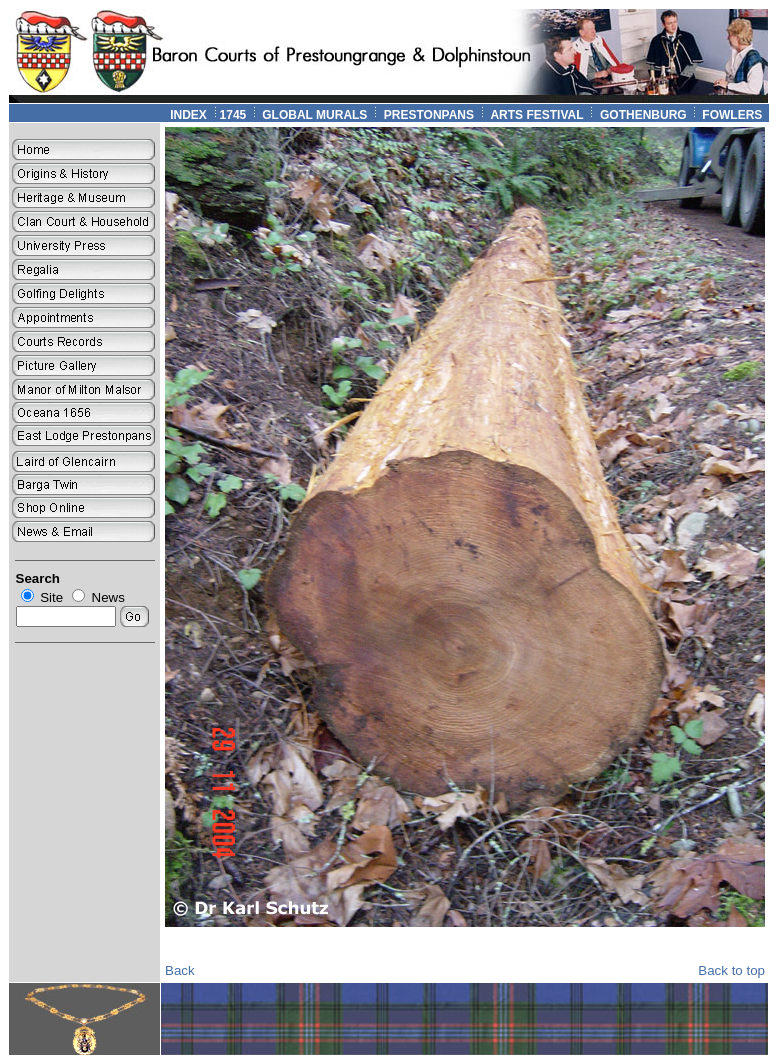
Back (180, 970)
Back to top (731, 970)
